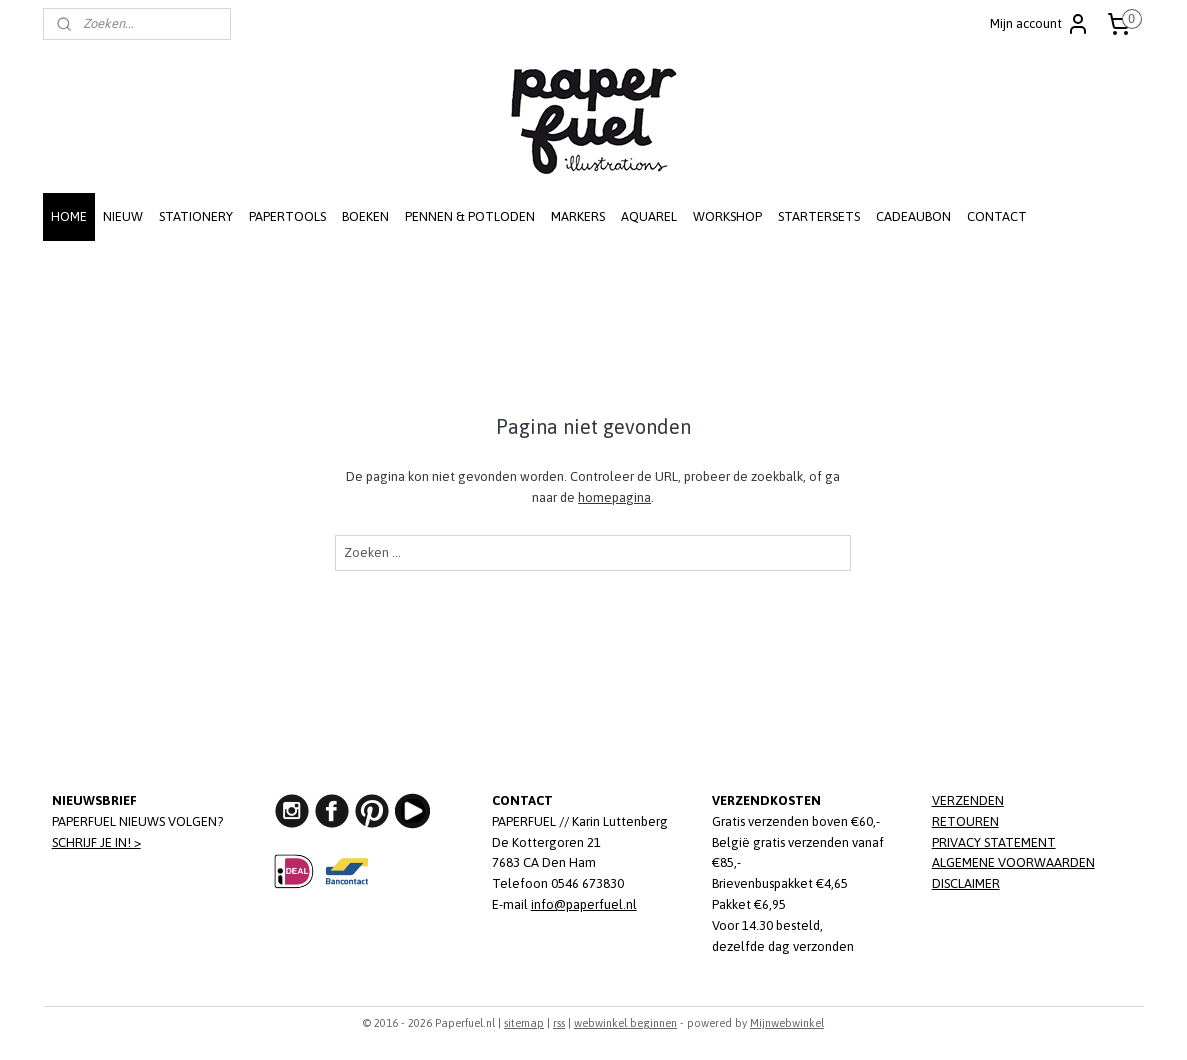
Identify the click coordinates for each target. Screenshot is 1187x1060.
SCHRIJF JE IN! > (96, 842)
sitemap (524, 1023)
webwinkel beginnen (625, 1023)
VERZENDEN (968, 800)
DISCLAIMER (966, 883)
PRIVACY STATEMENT (994, 842)
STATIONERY (196, 216)
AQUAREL (649, 216)
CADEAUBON (913, 216)
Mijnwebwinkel (787, 1023)
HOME (69, 216)
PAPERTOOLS (287, 216)
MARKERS (578, 216)
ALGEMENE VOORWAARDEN (1013, 862)
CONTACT (997, 216)
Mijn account (1040, 24)
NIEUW (123, 216)
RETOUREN (965, 821)
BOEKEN (365, 216)
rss (559, 1023)
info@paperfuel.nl (584, 904)
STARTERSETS (819, 216)
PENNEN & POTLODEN (470, 216)
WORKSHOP (727, 216)
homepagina (614, 497)
